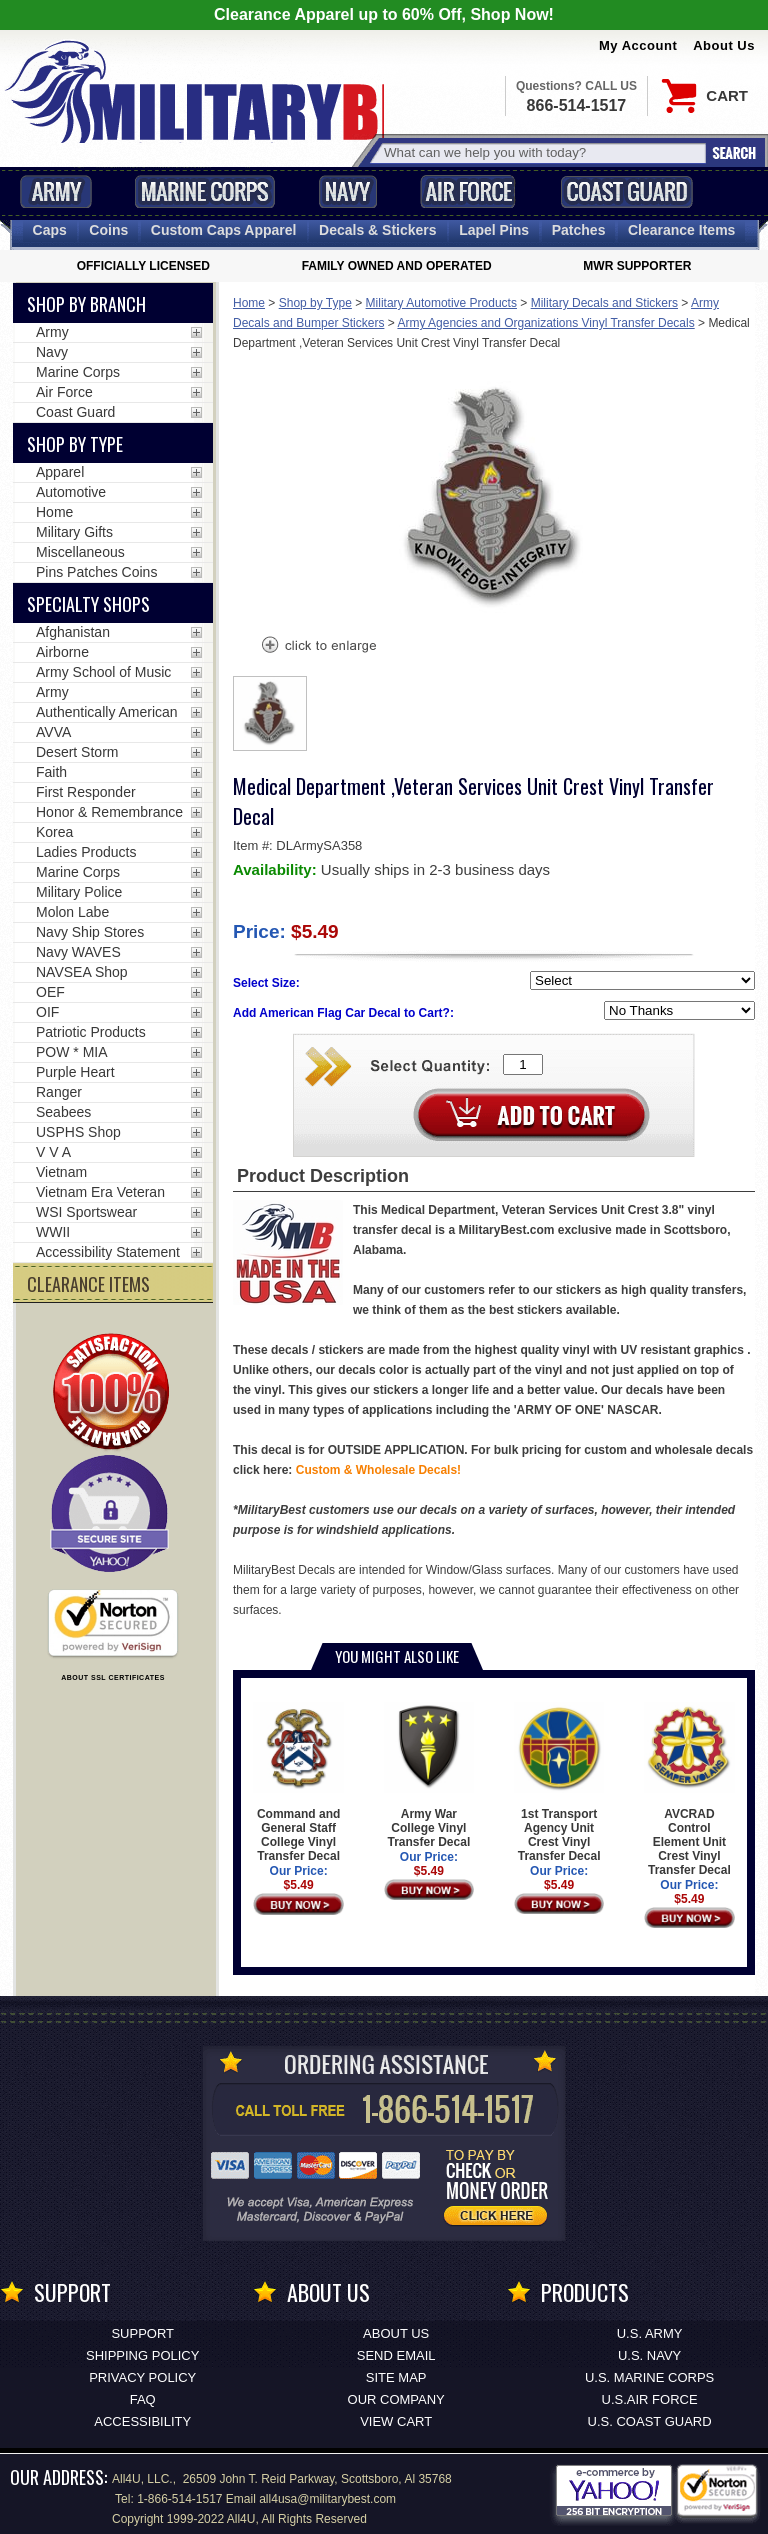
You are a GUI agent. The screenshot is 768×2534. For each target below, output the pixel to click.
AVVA (53, 732)
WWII (53, 1232)
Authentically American (107, 712)
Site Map (396, 2377)
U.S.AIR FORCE (650, 2399)
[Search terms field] (542, 152)
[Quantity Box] (523, 1064)
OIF (47, 1012)
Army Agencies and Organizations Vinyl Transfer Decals (545, 323)
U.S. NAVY (649, 2355)
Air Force (468, 191)
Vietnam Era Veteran (100, 1192)
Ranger (59, 1092)
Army (56, 191)
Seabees (63, 1112)
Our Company (396, 2399)
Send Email (396, 2355)
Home (249, 303)
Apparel (60, 472)
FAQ (143, 2399)
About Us (724, 45)
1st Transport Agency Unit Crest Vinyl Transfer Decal (559, 1782)
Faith (51, 772)
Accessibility (142, 2421)
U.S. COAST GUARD (650, 2421)
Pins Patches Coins (96, 572)
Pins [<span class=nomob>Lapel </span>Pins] (494, 230)
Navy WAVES (78, 952)
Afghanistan (73, 632)
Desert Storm (77, 752)
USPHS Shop (78, 1132)
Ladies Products (86, 852)
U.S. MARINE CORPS (649, 2377)
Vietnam (61, 1172)
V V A (53, 1152)
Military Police (79, 892)
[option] (270, 713)
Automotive (71, 492)
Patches (579, 230)
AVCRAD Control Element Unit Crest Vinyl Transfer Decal (689, 1789)
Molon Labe (72, 912)
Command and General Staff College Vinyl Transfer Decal (298, 1782)
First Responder (86, 792)
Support (142, 2333)
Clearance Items (681, 230)
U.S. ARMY (650, 2333)
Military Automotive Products (441, 303)
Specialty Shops (88, 604)
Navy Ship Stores (90, 932)
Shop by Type (315, 303)
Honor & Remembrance (109, 812)
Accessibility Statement (108, 1252)
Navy (348, 191)
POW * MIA (72, 1052)
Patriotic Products (91, 1032)
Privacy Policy (142, 2377)
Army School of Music (103, 672)
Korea (54, 832)
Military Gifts (74, 532)
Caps (50, 230)
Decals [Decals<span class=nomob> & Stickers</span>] (378, 230)
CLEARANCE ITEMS (88, 1284)
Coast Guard (626, 191)
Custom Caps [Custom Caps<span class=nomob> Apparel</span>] (224, 230)
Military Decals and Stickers (604, 303)
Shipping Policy (142, 2355)
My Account (638, 45)
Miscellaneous (80, 552)
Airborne (62, 652)
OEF (50, 992)
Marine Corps (205, 191)
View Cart (396, 2421)
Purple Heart (75, 1072)
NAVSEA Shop (82, 972)
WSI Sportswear (86, 1212)
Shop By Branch (86, 304)
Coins (108, 230)
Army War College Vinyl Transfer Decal (429, 1775)
